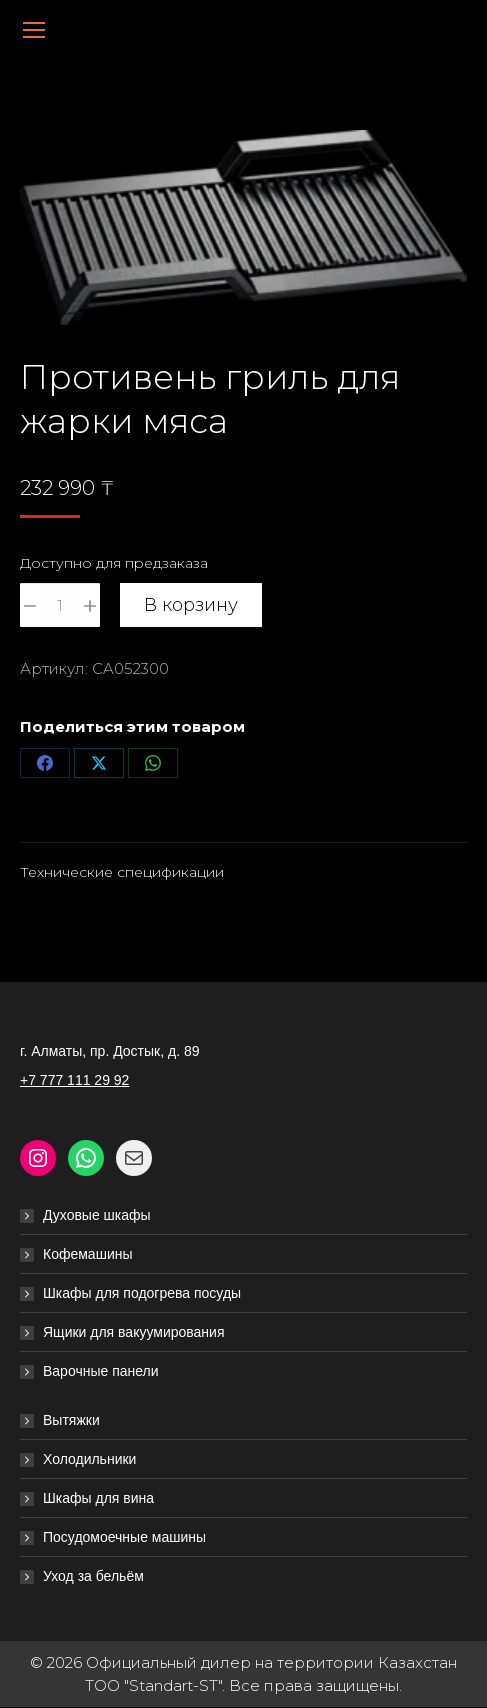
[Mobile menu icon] (34, 30)
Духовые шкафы (97, 1215)
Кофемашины (88, 1254)
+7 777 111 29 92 (74, 1080)
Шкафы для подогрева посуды (142, 1293)
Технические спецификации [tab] (122, 872)
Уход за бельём (93, 1576)
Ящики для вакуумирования (134, 1332)
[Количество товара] (60, 605)
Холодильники (89, 1459)
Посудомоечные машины (124, 1537)
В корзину (191, 605)
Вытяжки (71, 1420)
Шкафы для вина (98, 1498)
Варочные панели (101, 1371)
